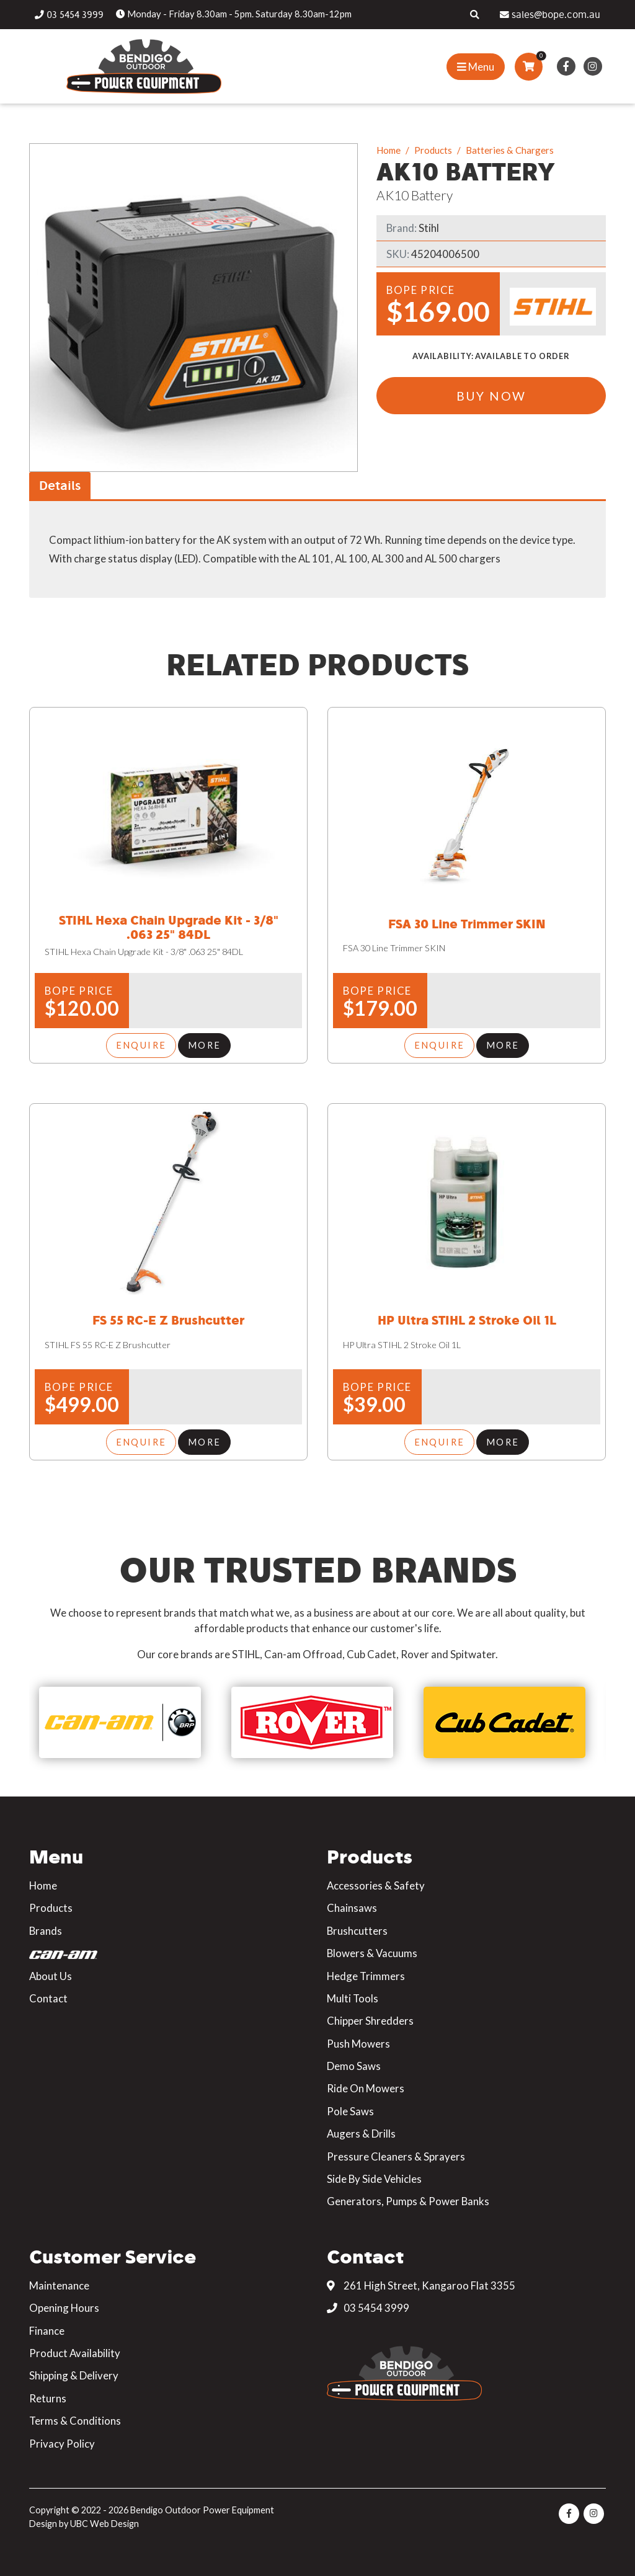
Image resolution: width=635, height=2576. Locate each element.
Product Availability (74, 2348)
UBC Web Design (104, 2519)
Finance (46, 2326)
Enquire (141, 1044)
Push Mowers (358, 2039)
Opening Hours (64, 2303)
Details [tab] (60, 485)
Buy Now (491, 396)
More (204, 1044)
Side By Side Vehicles (374, 2174)
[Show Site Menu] (475, 66)
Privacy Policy (62, 2439)
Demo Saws (354, 2061)
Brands (45, 1926)
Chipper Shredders (370, 2016)
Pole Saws (350, 2106)
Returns (47, 2394)
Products (433, 150)
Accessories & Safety (376, 1881)
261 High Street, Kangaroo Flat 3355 (421, 2281)
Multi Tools (352, 1994)
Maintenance (59, 2281)
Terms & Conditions (75, 2416)
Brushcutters (357, 1926)
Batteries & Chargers (510, 150)
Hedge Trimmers (366, 1971)
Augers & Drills (361, 2129)
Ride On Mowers (365, 2084)
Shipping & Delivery (73, 2371)
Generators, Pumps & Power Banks (408, 2196)
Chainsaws (352, 1904)
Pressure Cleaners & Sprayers (396, 2152)
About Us (50, 1971)
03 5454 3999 (368, 2303)
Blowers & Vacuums (372, 1948)
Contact (48, 1994)
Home (388, 150)
